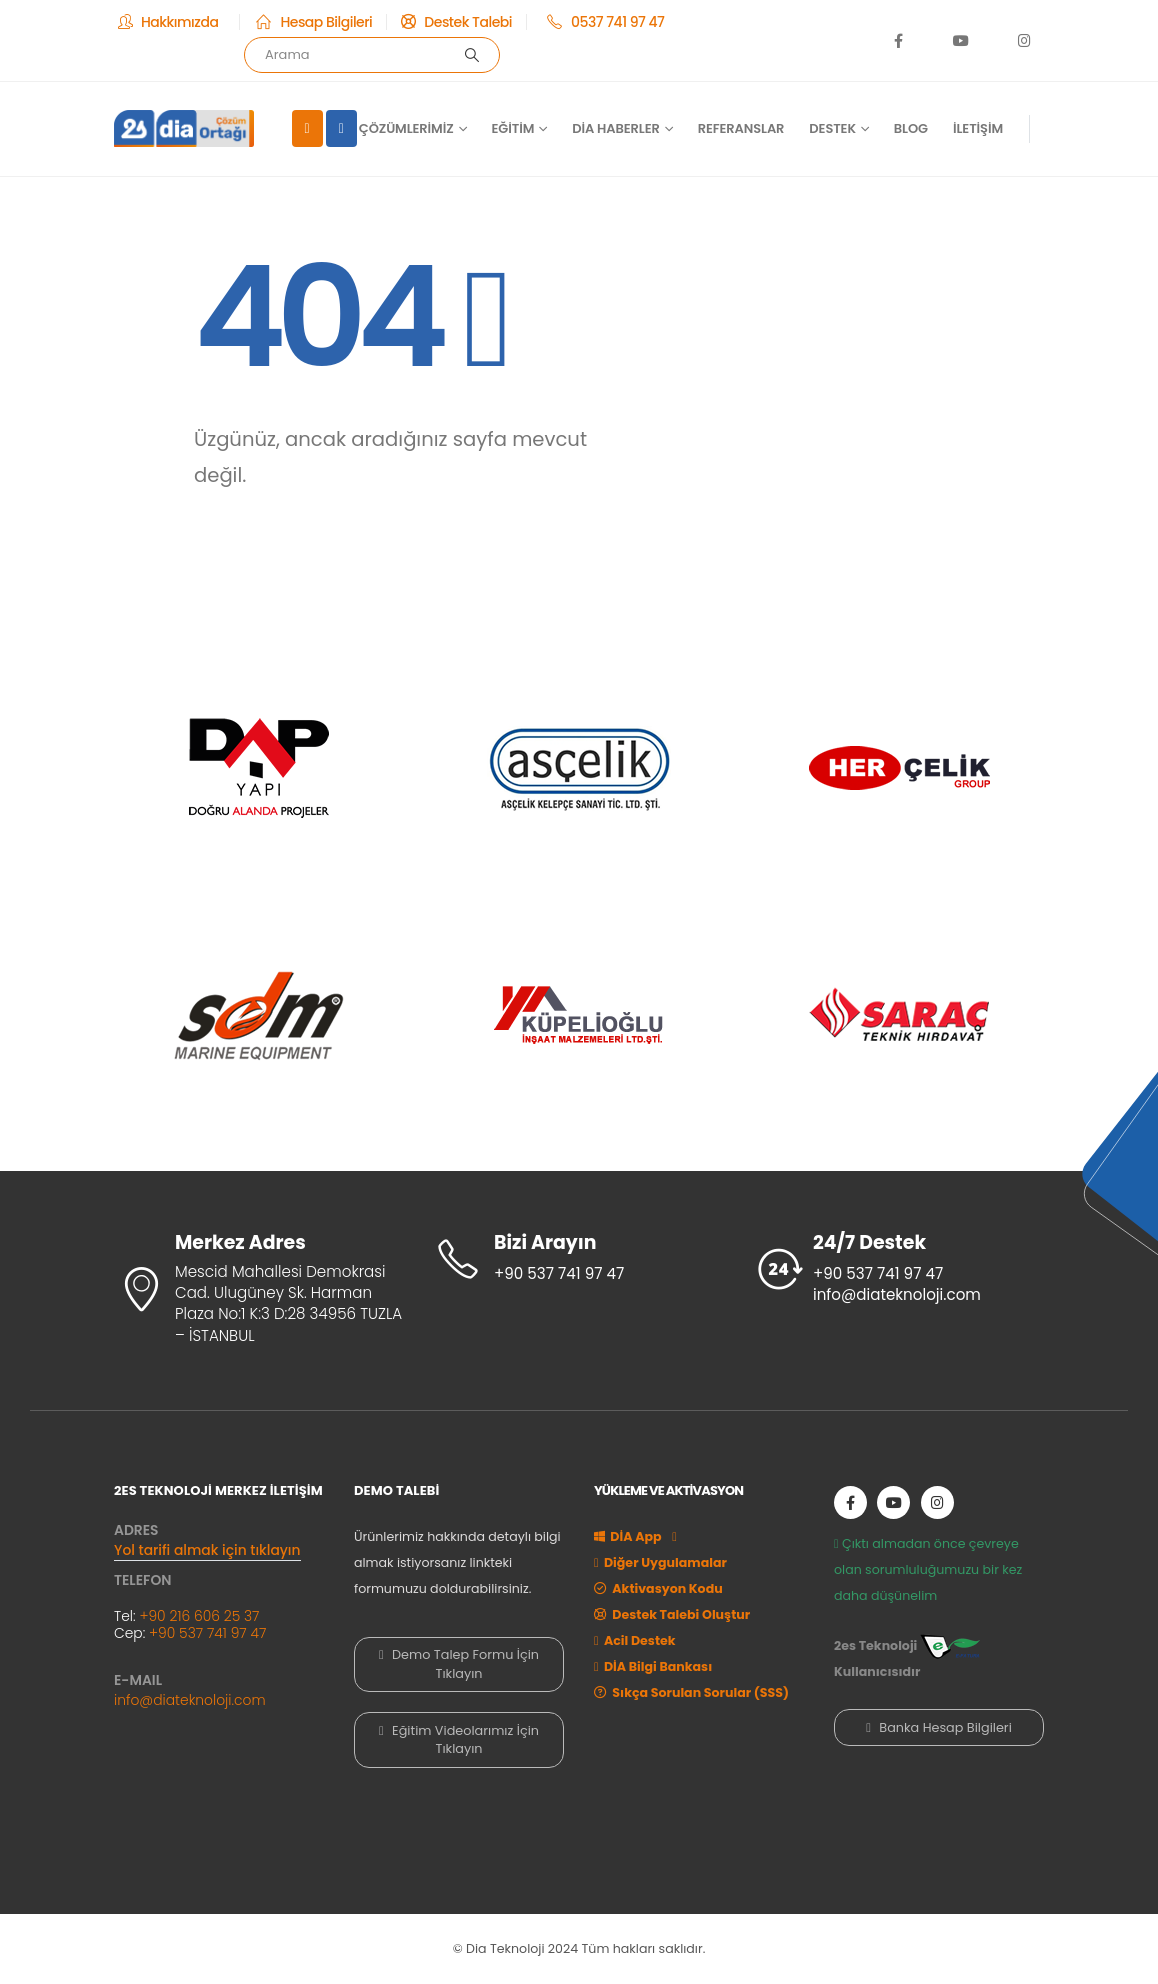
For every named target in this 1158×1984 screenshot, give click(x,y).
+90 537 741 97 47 (207, 1633)
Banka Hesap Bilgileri (939, 1727)
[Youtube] (961, 40)
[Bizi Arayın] (579, 1259)
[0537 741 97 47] (602, 22)
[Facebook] (899, 40)
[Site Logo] (184, 128)
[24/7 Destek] (899, 1269)
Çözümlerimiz (406, 128)
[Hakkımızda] (169, 22)
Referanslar (741, 128)
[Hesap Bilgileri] (313, 22)
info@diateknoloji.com (190, 1700)
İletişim (978, 128)
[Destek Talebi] (456, 22)
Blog (911, 128)
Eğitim (513, 128)
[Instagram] (1024, 40)
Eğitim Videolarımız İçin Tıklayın (459, 1739)
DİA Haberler (616, 128)
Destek (832, 128)
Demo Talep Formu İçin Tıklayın (459, 1663)
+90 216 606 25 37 (199, 1616)
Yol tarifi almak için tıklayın (207, 1550)
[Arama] (472, 55)
